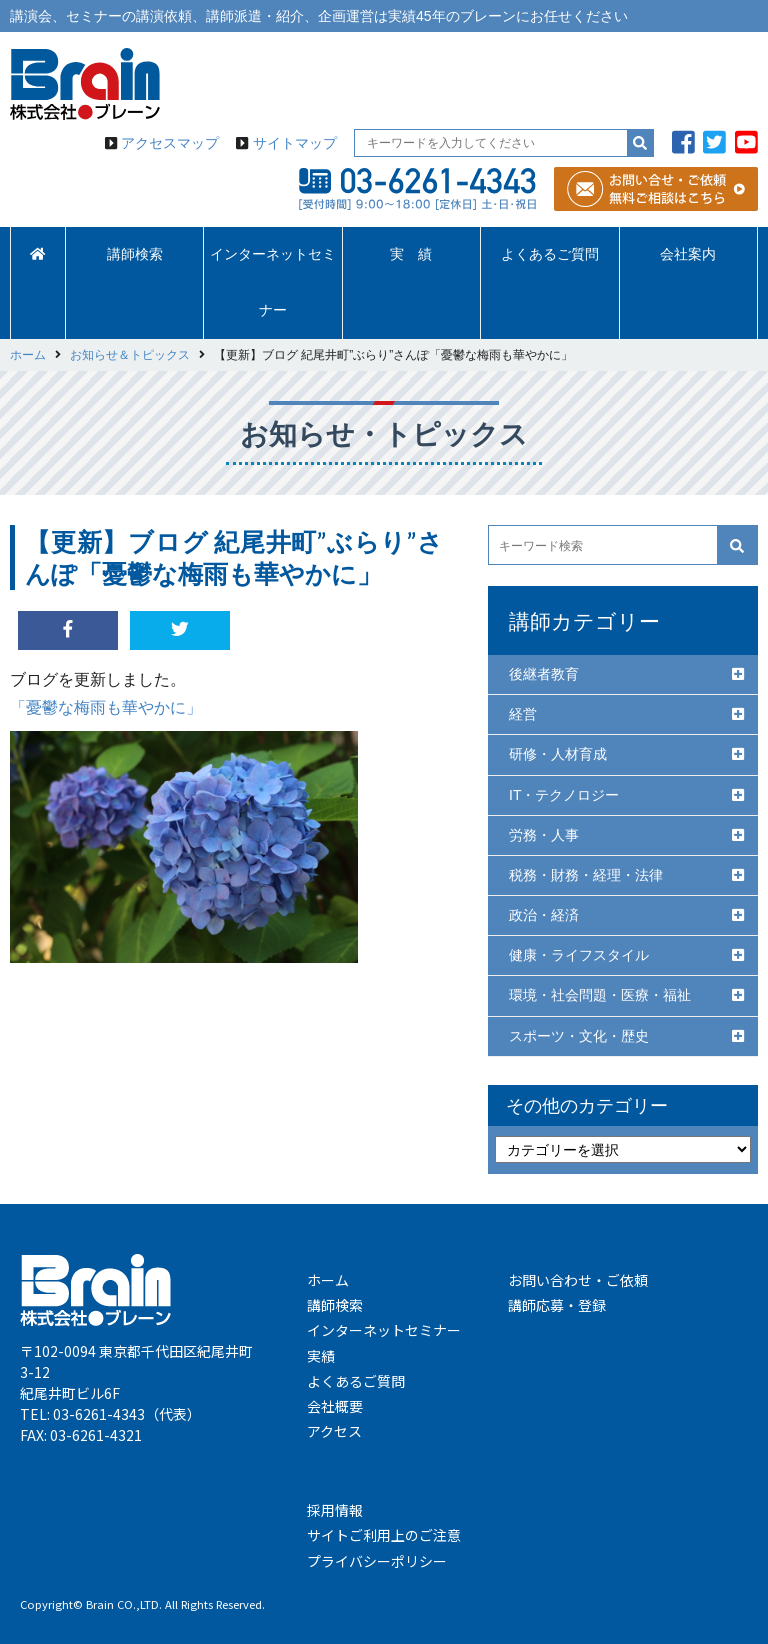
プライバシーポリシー (377, 1561)
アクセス (334, 1431)
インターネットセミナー (273, 282)
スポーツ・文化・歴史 (579, 1036)
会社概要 (335, 1406)
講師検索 (135, 254)
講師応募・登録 (557, 1305)
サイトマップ (295, 143)
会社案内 (688, 254)
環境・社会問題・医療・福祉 (600, 995)
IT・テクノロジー (564, 795)
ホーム (328, 1280)
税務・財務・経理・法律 (586, 875)
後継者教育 (544, 674)
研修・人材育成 (558, 754)
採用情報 (335, 1510)
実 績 (411, 254)
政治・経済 (544, 915)
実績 (321, 1356)
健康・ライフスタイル (579, 955)
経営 (523, 714)
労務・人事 (544, 835)
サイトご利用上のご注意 (384, 1535)
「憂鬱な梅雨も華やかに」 (106, 707)
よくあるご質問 (550, 254)
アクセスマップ (170, 143)
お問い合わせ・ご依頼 (578, 1280)
